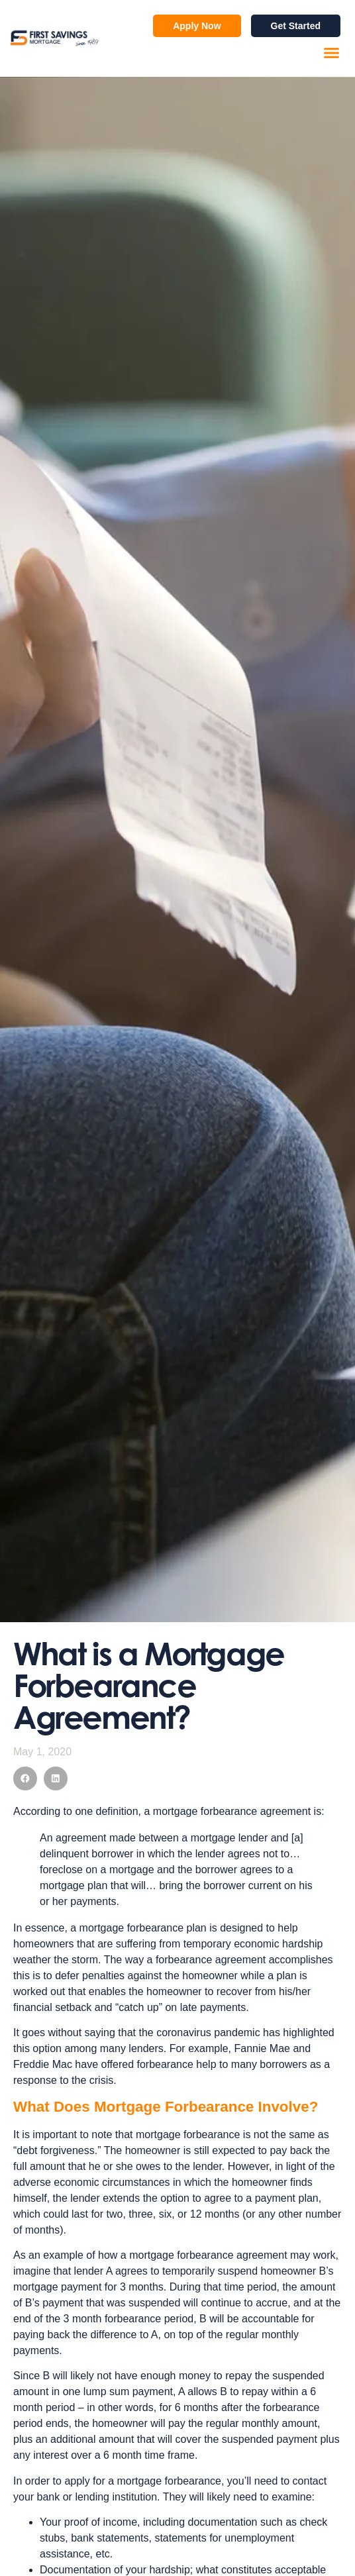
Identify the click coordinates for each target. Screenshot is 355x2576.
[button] (331, 53)
